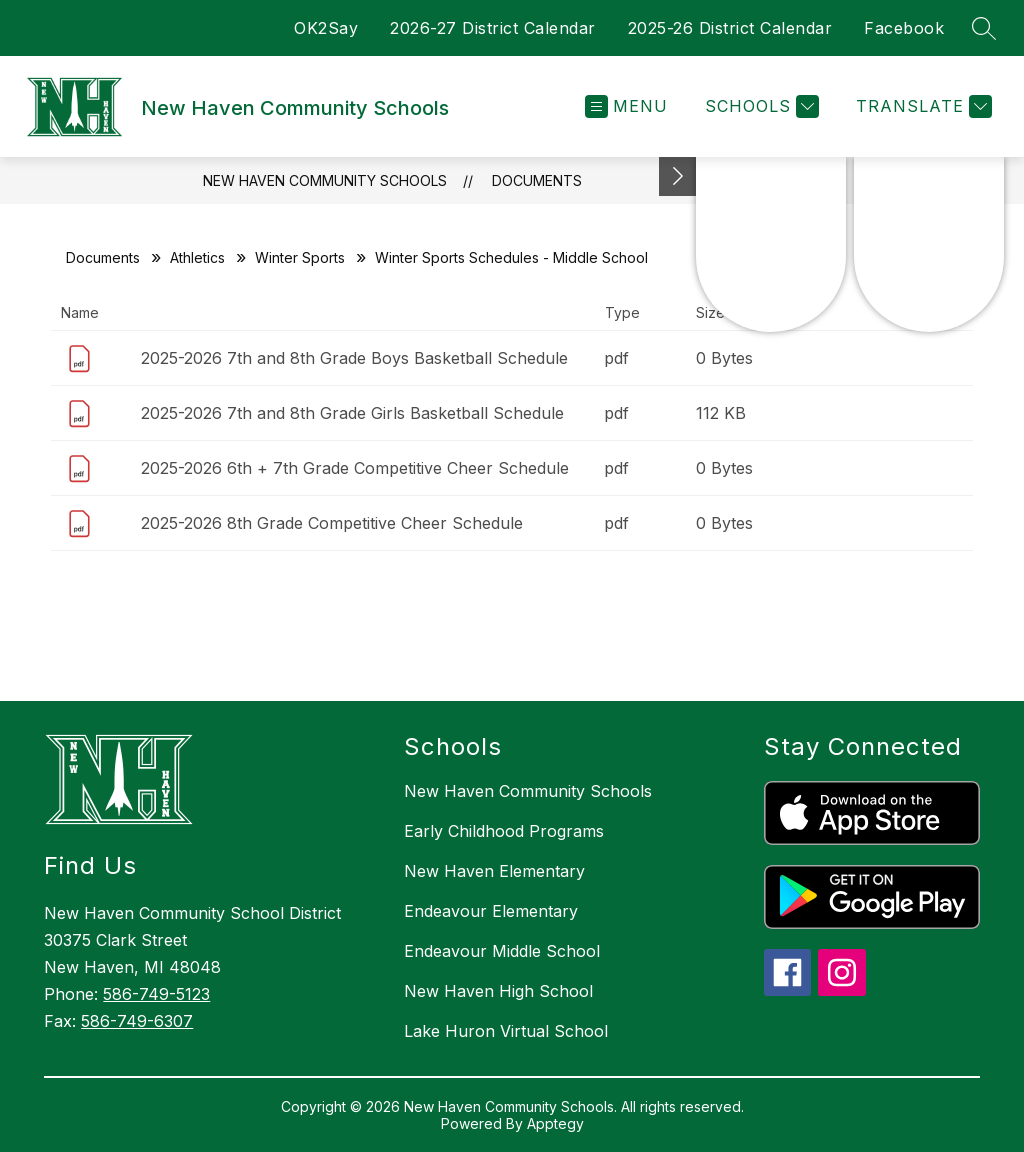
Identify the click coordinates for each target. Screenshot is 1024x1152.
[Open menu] (626, 106)
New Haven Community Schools (325, 180)
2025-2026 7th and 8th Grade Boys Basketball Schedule (354, 358)
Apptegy (555, 1123)
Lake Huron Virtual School (506, 1031)
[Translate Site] (921, 106)
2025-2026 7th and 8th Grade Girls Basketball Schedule (352, 413)
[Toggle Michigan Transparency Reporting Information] (678, 176)
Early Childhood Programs (504, 831)
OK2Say (326, 28)
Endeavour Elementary (491, 911)
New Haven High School (498, 991)
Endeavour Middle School (502, 951)
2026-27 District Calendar (493, 28)
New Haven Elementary (494, 871)
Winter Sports (300, 257)
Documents (537, 180)
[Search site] (984, 28)
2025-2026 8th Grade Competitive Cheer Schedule (332, 523)
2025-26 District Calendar (730, 28)
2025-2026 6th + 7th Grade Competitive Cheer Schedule (355, 468)
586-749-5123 (156, 994)
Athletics (197, 257)
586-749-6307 (137, 1021)
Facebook (904, 28)
